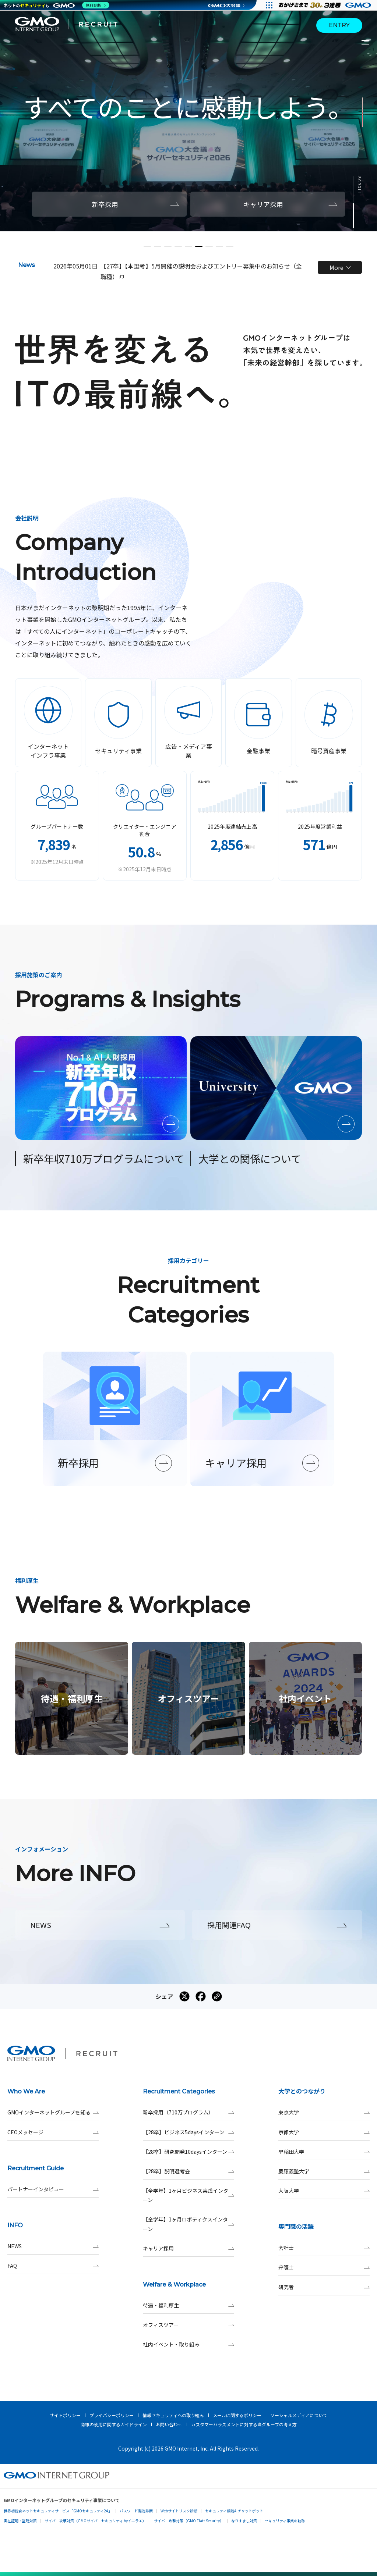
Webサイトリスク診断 (179, 2510)
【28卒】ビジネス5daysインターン (188, 2132)
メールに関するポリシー (237, 2415)
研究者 (324, 2287)
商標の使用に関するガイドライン (114, 2424)
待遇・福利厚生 (188, 2305)
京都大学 (324, 2132)
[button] (147, 246)
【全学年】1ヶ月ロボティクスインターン (188, 2224)
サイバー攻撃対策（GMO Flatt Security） (188, 2520)
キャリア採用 (188, 2248)
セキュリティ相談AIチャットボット (234, 2510)
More (340, 267)
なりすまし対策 (244, 2520)
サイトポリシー (65, 2415)
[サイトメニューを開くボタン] (366, 42)
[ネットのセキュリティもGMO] (56, 5)
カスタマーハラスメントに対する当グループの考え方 (244, 2424)
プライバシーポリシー (111, 2415)
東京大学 (324, 2112)
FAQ (53, 2265)
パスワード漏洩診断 (136, 2510)
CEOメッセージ (53, 2132)
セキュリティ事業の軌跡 (285, 2520)
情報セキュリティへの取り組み (173, 2415)
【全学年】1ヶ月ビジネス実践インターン (188, 2195)
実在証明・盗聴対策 (20, 2520)
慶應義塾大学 (324, 2171)
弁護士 (324, 2267)
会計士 (324, 2247)
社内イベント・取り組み (188, 2344)
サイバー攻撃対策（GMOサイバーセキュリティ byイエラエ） (95, 2520)
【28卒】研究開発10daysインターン (188, 2151)
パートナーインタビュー (53, 2189)
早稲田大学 (324, 2151)
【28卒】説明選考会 (188, 2171)
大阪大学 (324, 2190)
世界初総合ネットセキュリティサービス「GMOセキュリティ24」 (58, 2510)
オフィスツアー (188, 2325)
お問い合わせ (169, 2424)
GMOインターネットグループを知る (53, 2112)
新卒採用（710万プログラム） (188, 2112)
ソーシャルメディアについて (298, 2415)
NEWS (53, 2246)
